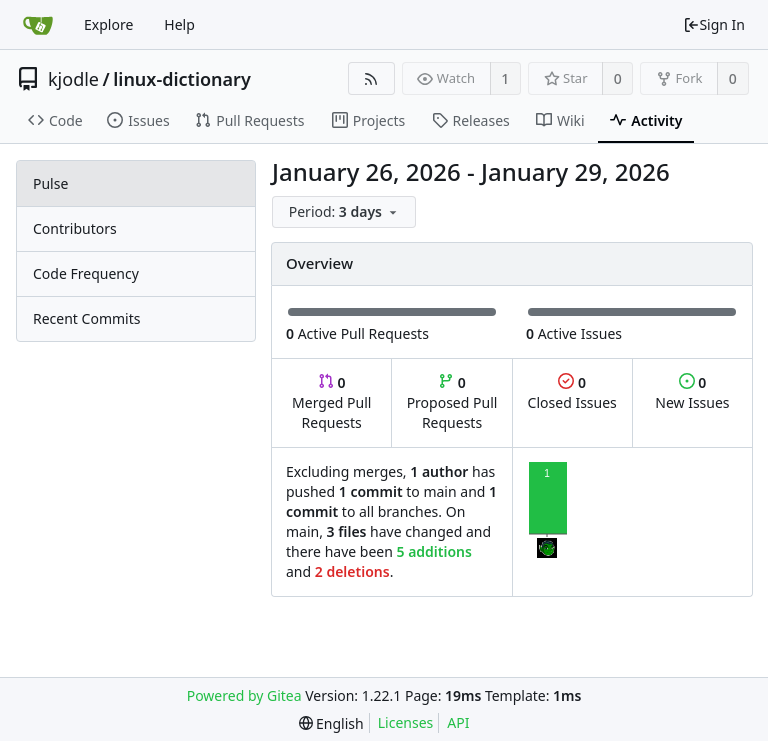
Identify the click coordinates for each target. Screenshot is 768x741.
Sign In (714, 24)
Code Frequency (86, 273)
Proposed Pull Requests (452, 402)
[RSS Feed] (371, 78)
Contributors (75, 228)
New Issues (692, 392)
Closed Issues (572, 392)
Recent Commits (86, 318)
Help (179, 24)
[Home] (38, 25)
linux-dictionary (182, 79)
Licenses (406, 722)
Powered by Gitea (244, 695)
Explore (108, 24)
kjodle (73, 79)
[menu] (346, 212)
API (458, 722)
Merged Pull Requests (331, 402)
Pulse (50, 183)
